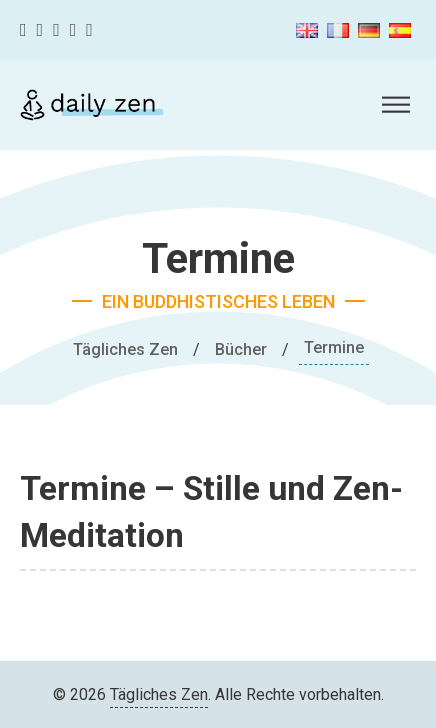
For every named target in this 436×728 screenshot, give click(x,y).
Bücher (241, 349)
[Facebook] (23, 30)
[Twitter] (40, 30)
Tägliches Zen (125, 349)
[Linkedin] (89, 30)
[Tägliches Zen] (91, 105)
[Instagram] (56, 30)
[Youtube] (73, 30)
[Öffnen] (396, 105)
